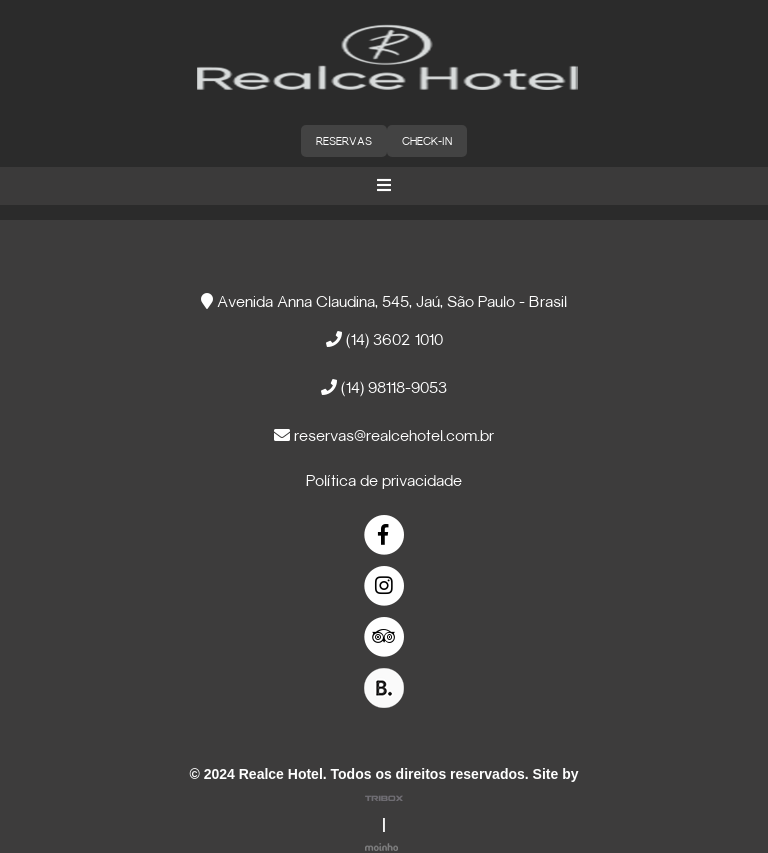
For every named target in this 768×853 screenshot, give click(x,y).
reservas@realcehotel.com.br (384, 435)
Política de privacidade (384, 482)
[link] (384, 535)
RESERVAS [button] (344, 142)
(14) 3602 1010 (384, 339)
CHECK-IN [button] (427, 142)
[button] (384, 186)
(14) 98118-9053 (384, 387)
